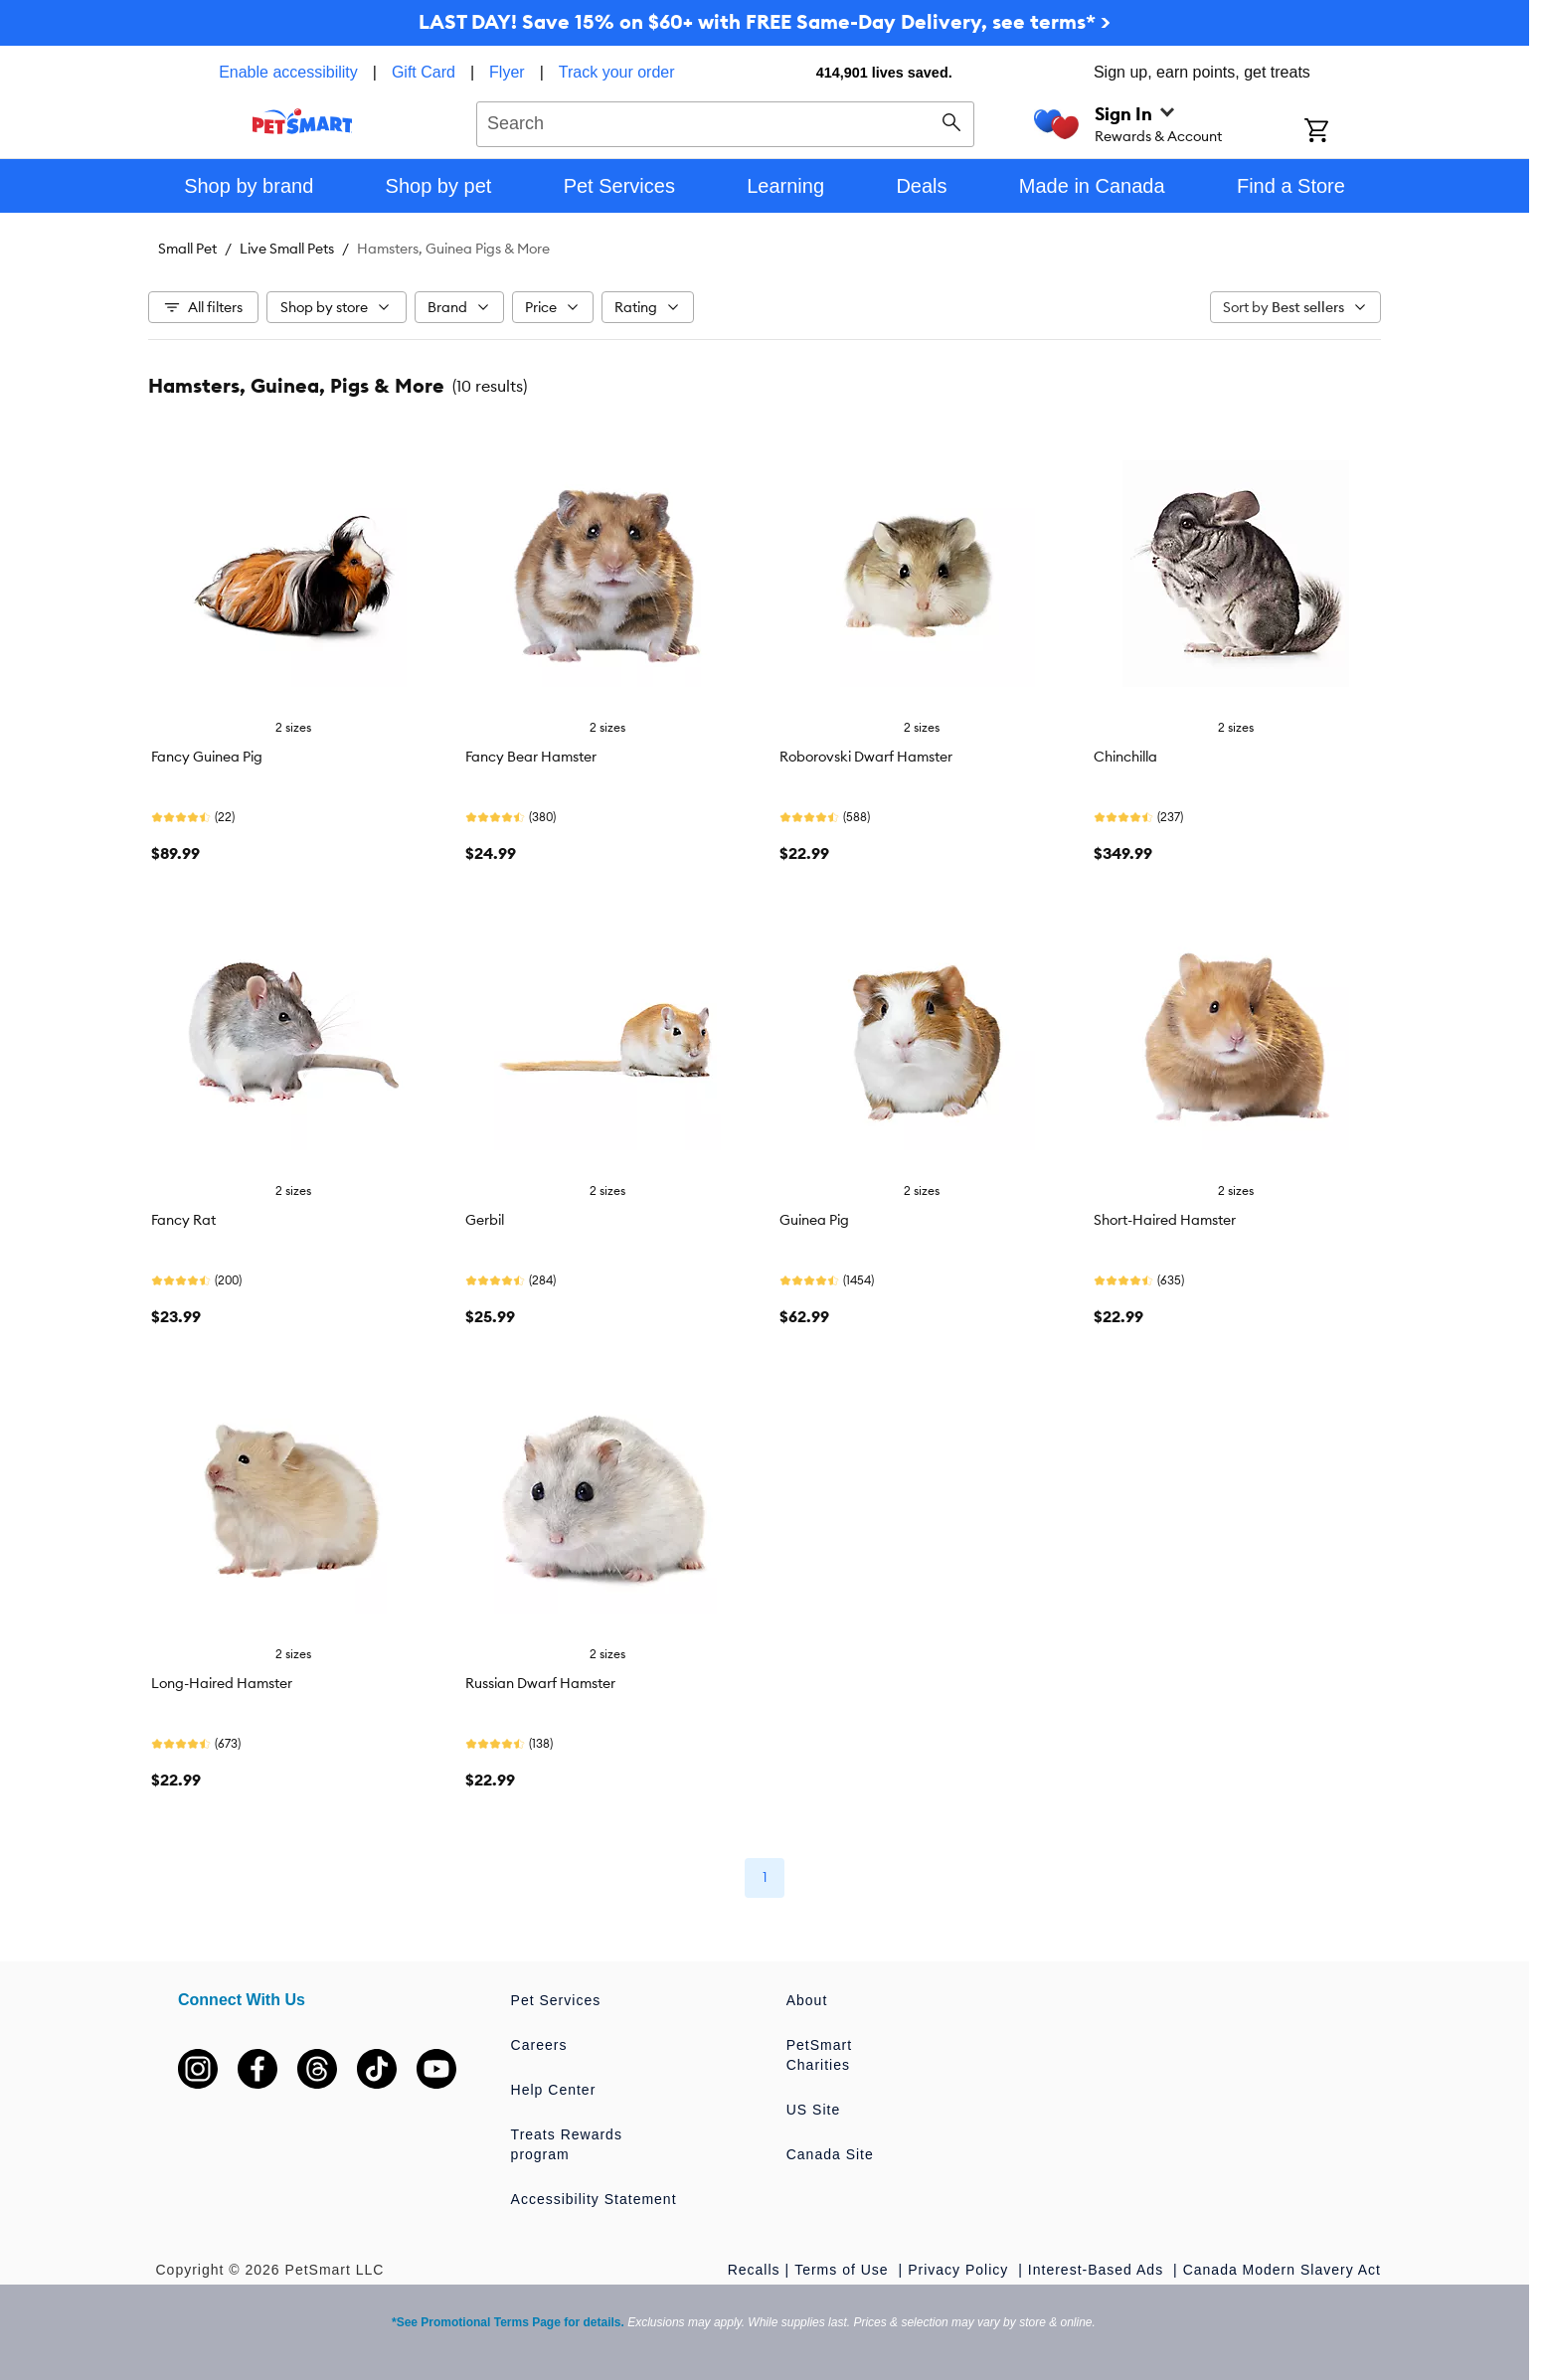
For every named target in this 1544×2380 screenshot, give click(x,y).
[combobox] (725, 121)
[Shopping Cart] (1342, 132)
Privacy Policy (960, 2270)
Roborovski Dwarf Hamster (865, 756)
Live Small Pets (287, 248)
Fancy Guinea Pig (206, 756)
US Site (813, 2110)
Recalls (754, 2270)
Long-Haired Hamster (221, 1683)
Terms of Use (843, 2270)
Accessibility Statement (594, 2199)
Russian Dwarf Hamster (540, 1683)
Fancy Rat (183, 1220)
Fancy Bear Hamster (531, 756)
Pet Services (556, 2000)
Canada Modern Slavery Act (1282, 2270)
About (807, 2000)
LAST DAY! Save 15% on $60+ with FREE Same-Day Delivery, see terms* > (765, 21)
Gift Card (423, 72)
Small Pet (187, 248)
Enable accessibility (288, 72)
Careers (539, 2045)
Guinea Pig (814, 1220)
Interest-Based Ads (1098, 2270)
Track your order (617, 72)
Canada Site (830, 2154)
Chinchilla (1125, 756)
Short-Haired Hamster (1165, 1220)
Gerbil (484, 1220)
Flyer (507, 72)
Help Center (554, 2090)
